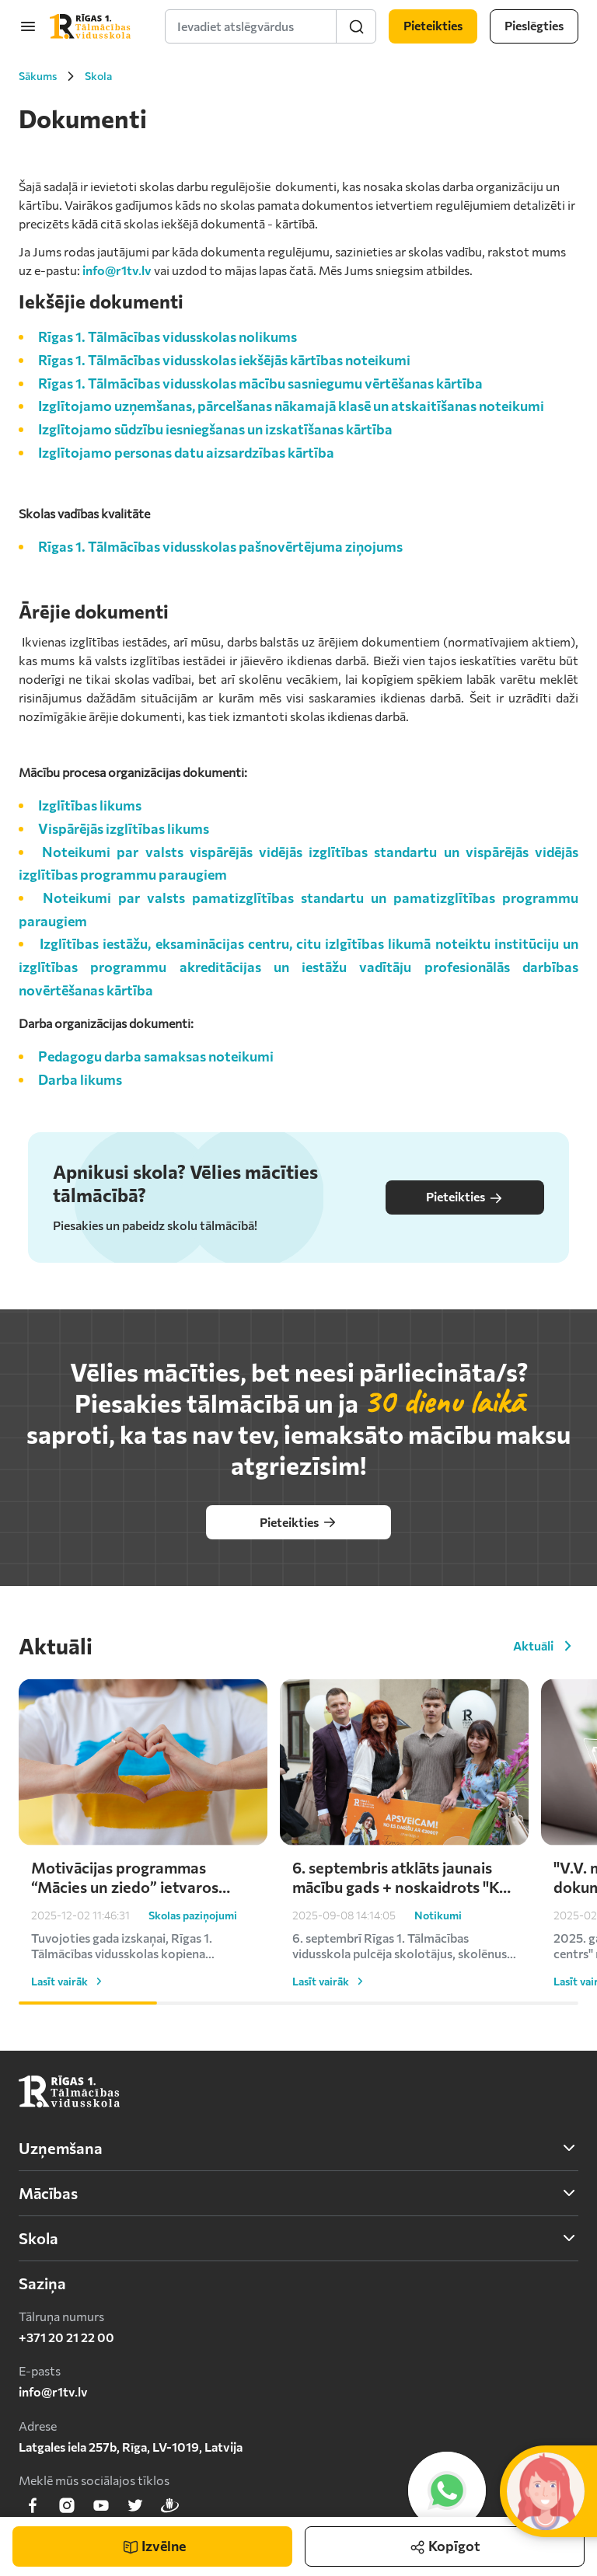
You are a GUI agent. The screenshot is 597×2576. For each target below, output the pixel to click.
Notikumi (438, 1951)
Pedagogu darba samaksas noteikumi (156, 1056)
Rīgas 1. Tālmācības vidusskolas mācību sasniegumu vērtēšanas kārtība (260, 383)
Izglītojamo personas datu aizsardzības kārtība (186, 452)
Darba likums (80, 1079)
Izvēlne (154, 2546)
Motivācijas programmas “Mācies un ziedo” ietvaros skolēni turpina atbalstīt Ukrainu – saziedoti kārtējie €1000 (128, 1914)
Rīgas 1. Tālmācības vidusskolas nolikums (167, 336)
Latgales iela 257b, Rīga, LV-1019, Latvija (131, 2446)
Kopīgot (444, 2540)
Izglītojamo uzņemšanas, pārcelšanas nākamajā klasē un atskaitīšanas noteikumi (291, 405)
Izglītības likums (89, 805)
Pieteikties (465, 1197)
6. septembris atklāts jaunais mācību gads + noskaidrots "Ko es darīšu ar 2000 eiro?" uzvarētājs (400, 1914)
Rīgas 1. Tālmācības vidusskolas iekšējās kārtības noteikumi (224, 359)
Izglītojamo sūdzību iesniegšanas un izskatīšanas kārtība (215, 428)
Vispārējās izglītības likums (123, 828)
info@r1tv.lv (117, 270)
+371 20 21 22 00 (66, 2337)
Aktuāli (545, 1643)
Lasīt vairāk (68, 2018)
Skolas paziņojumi (192, 1951)
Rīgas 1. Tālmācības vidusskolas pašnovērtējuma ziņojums (220, 546)
